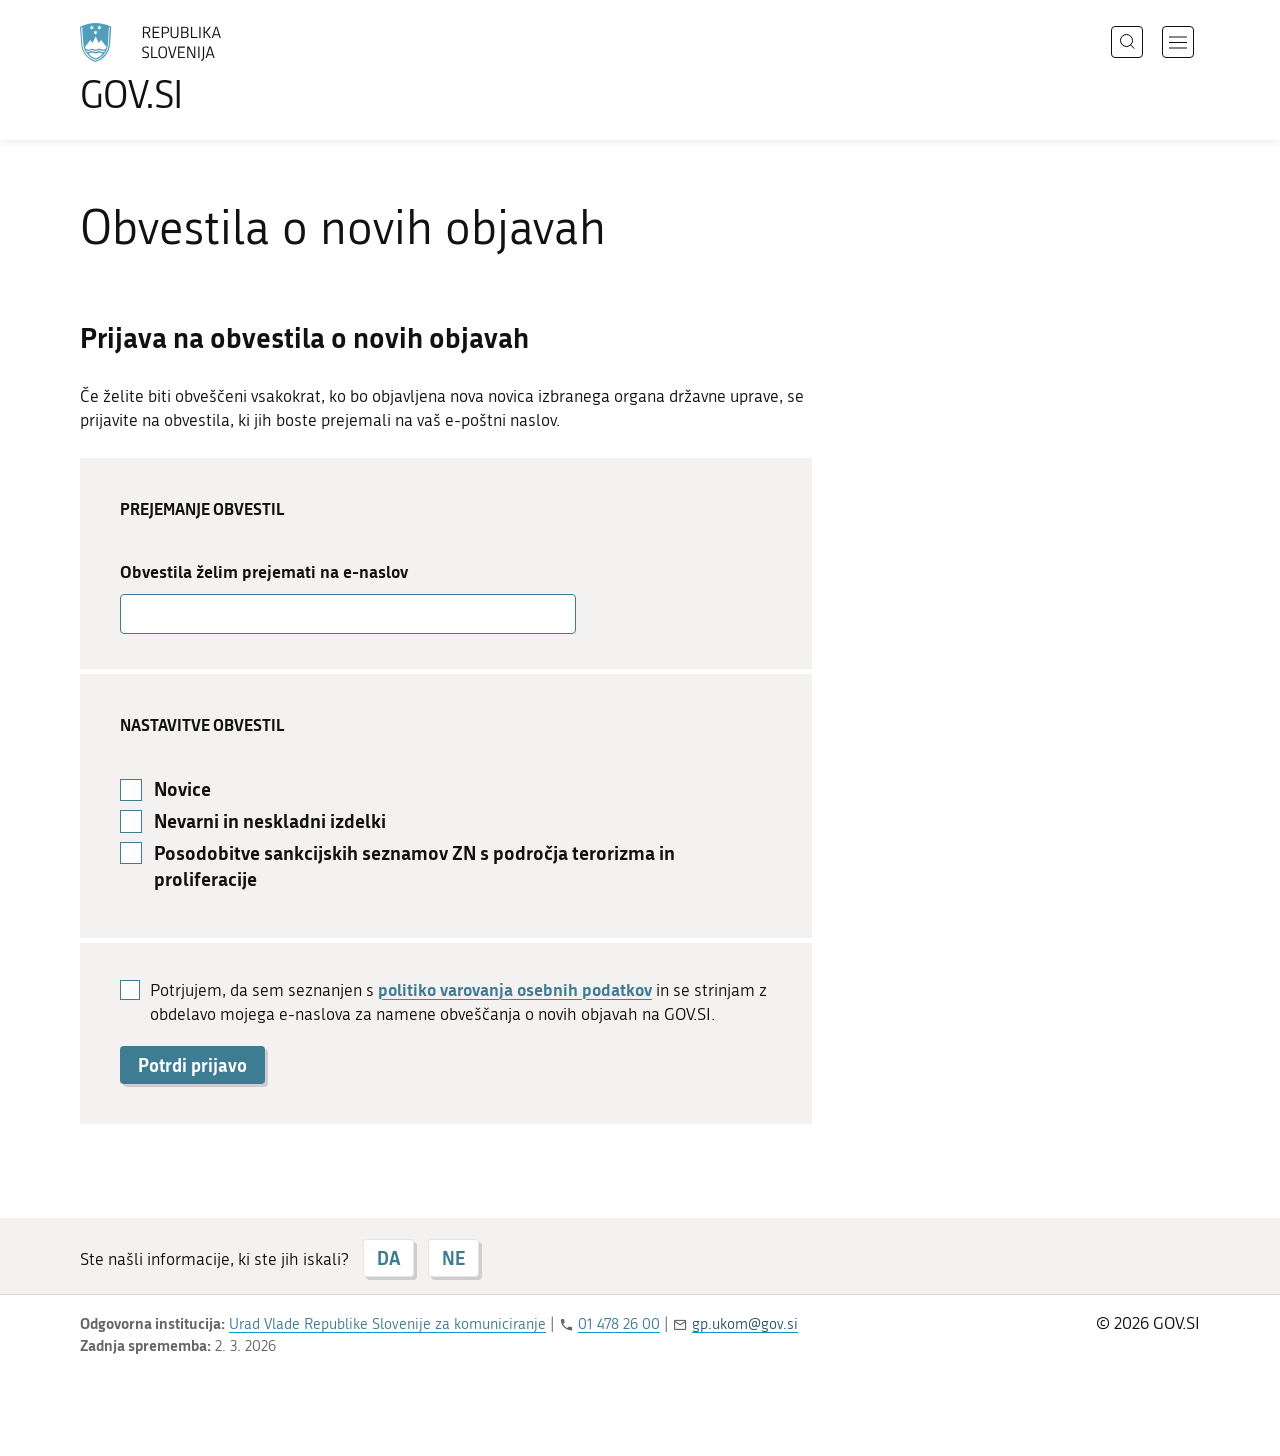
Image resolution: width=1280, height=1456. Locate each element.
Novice (182, 789)
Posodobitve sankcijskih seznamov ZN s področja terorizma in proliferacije (414, 866)
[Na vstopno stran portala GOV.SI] (206, 68)
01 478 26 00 (619, 1324)
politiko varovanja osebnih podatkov (515, 989)
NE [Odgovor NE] (453, 1258)
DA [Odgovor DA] (388, 1258)
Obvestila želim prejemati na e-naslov (264, 571)
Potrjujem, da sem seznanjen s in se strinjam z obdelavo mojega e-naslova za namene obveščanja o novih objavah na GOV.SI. (458, 1001)
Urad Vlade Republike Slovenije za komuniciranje (387, 1324)
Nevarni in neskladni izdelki (270, 821)
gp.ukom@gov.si (745, 1324)
